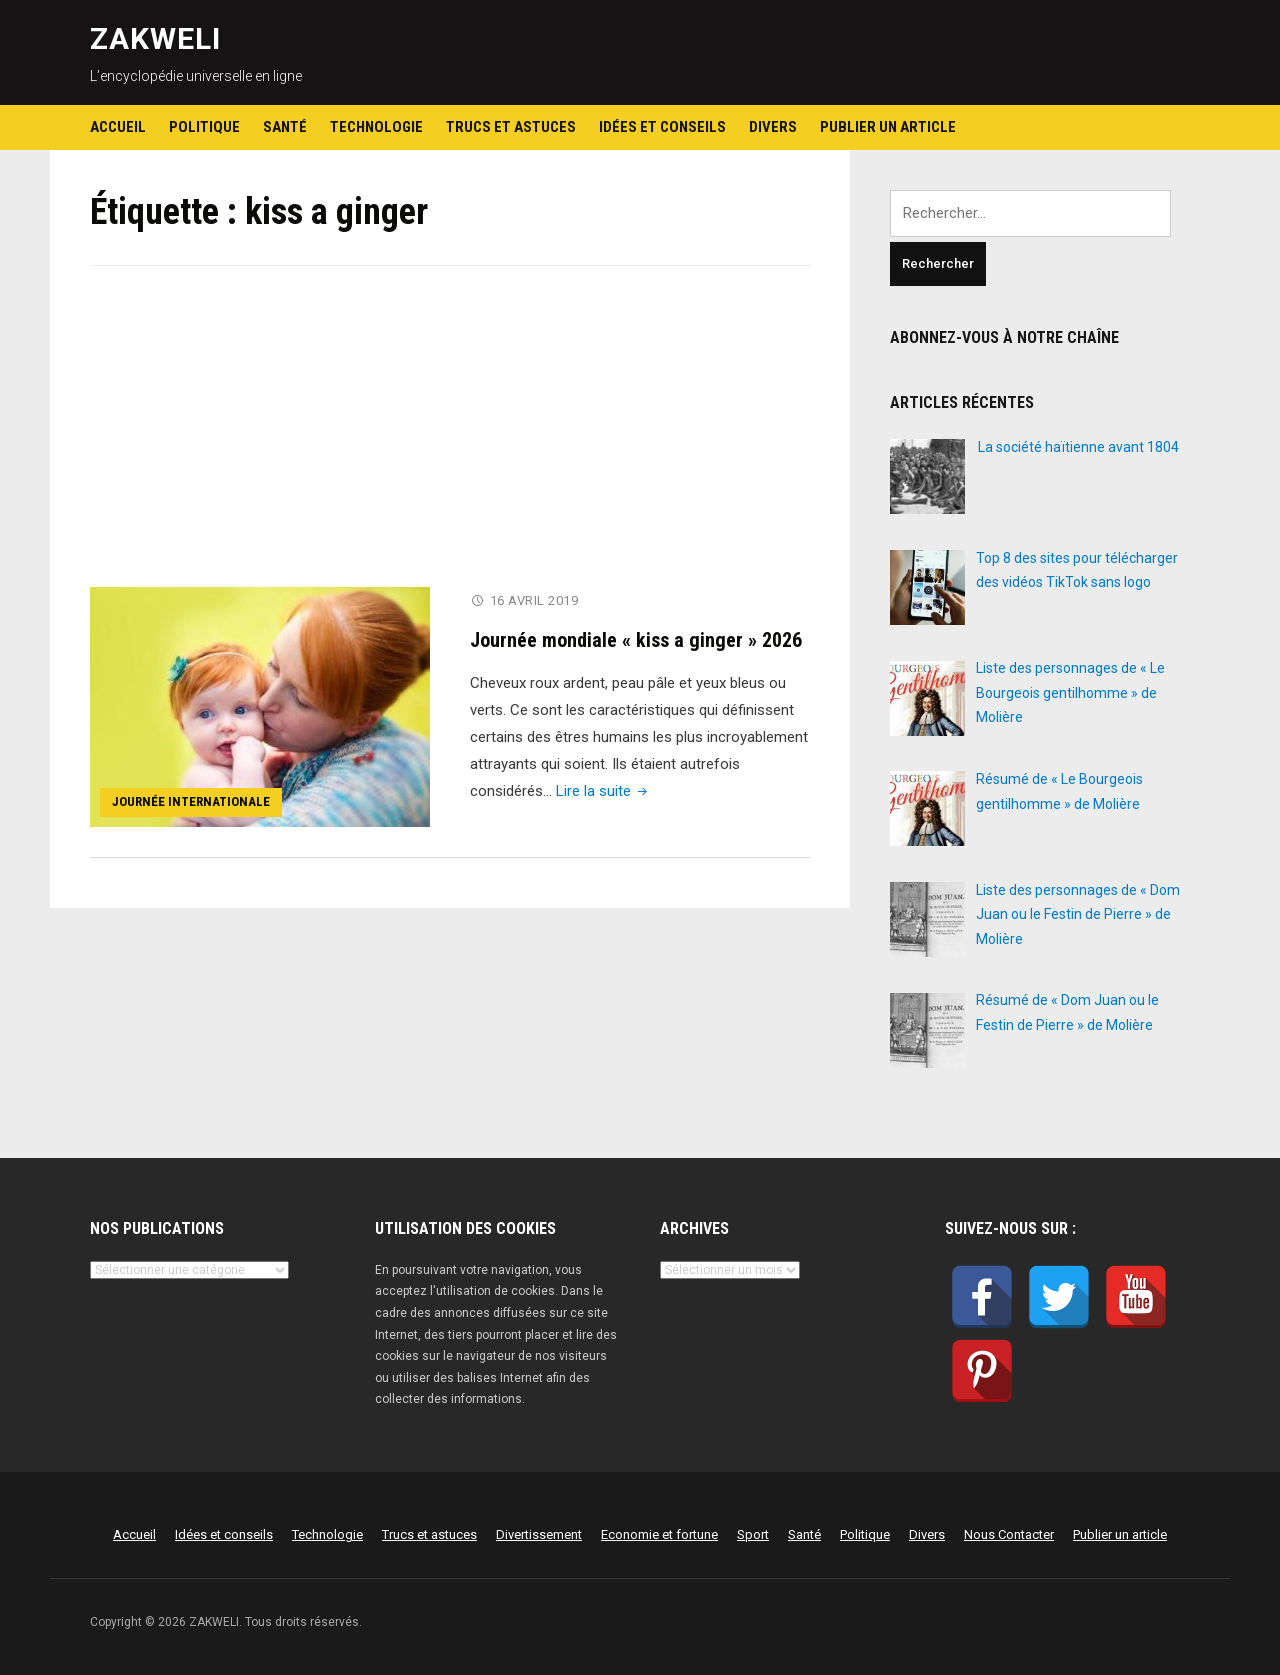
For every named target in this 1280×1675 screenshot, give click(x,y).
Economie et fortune (659, 1534)
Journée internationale (191, 801)
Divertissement (539, 1534)
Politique (204, 127)
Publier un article (888, 127)
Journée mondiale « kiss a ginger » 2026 (636, 639)
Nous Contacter (1009, 1534)
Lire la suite (603, 790)
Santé (285, 127)
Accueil (118, 127)
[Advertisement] (450, 439)
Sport (753, 1534)
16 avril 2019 (534, 600)
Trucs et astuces (511, 127)
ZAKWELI (155, 38)
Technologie (376, 127)
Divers (773, 127)
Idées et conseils (662, 127)
